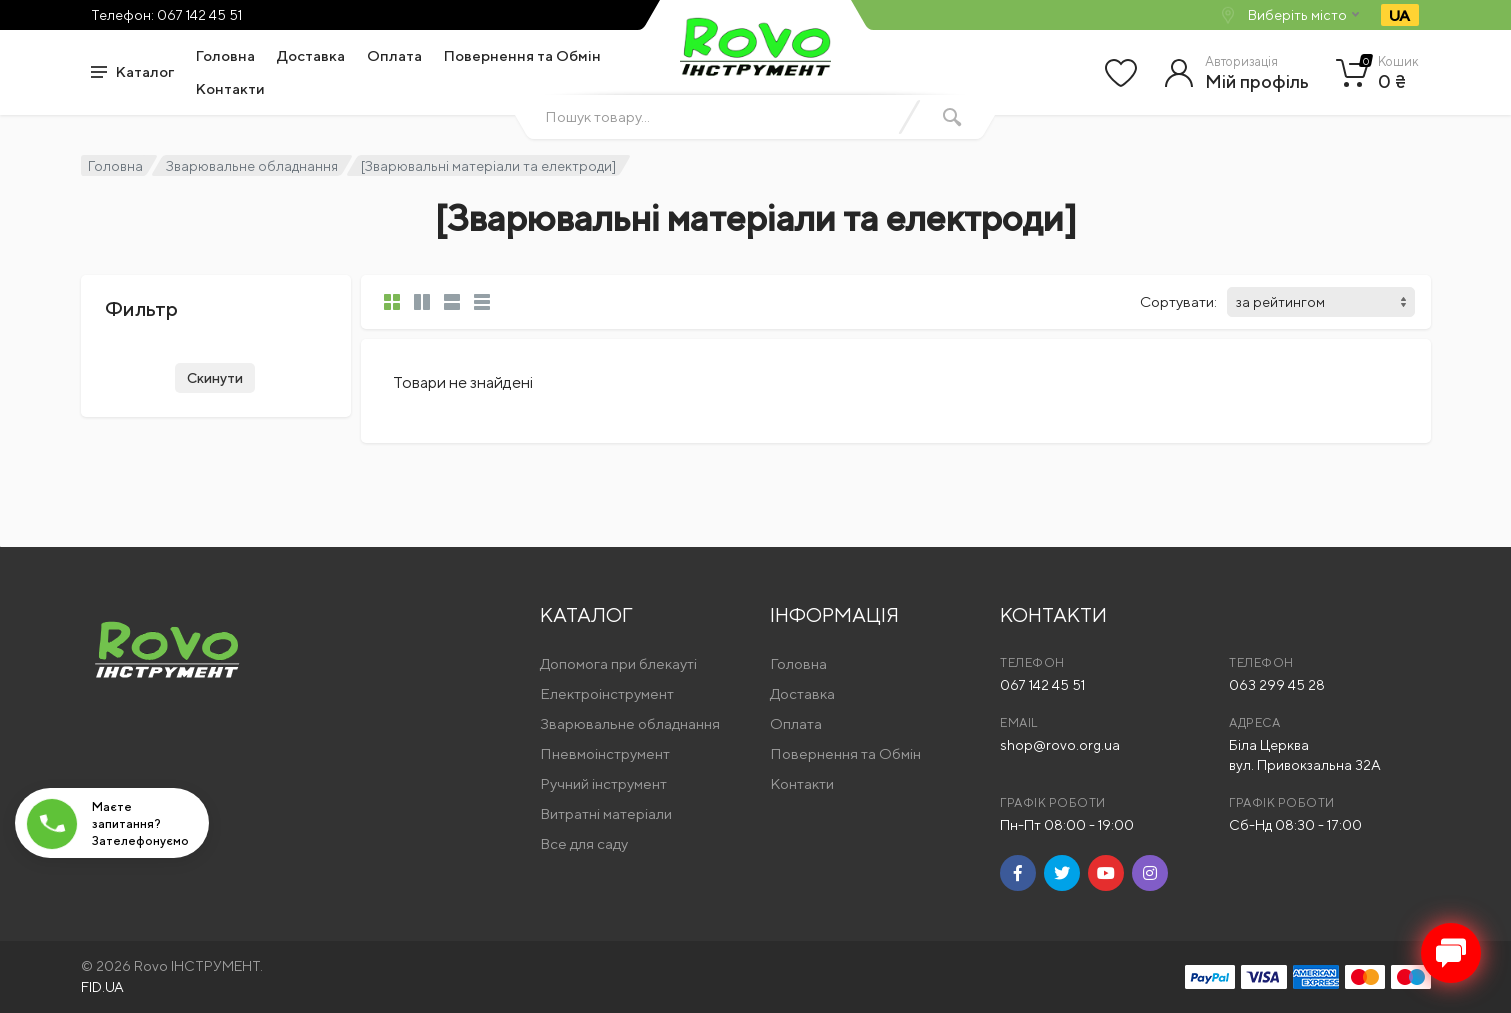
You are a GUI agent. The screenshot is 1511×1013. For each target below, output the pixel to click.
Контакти (230, 88)
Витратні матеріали (606, 813)
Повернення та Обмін (522, 55)
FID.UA (102, 987)
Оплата (394, 55)
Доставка (311, 55)
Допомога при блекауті (618, 663)
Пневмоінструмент (605, 753)
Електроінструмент (607, 693)
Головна (225, 55)
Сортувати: (1178, 301)
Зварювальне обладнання (252, 166)
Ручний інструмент (603, 783)
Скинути (215, 378)
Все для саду (584, 843)
